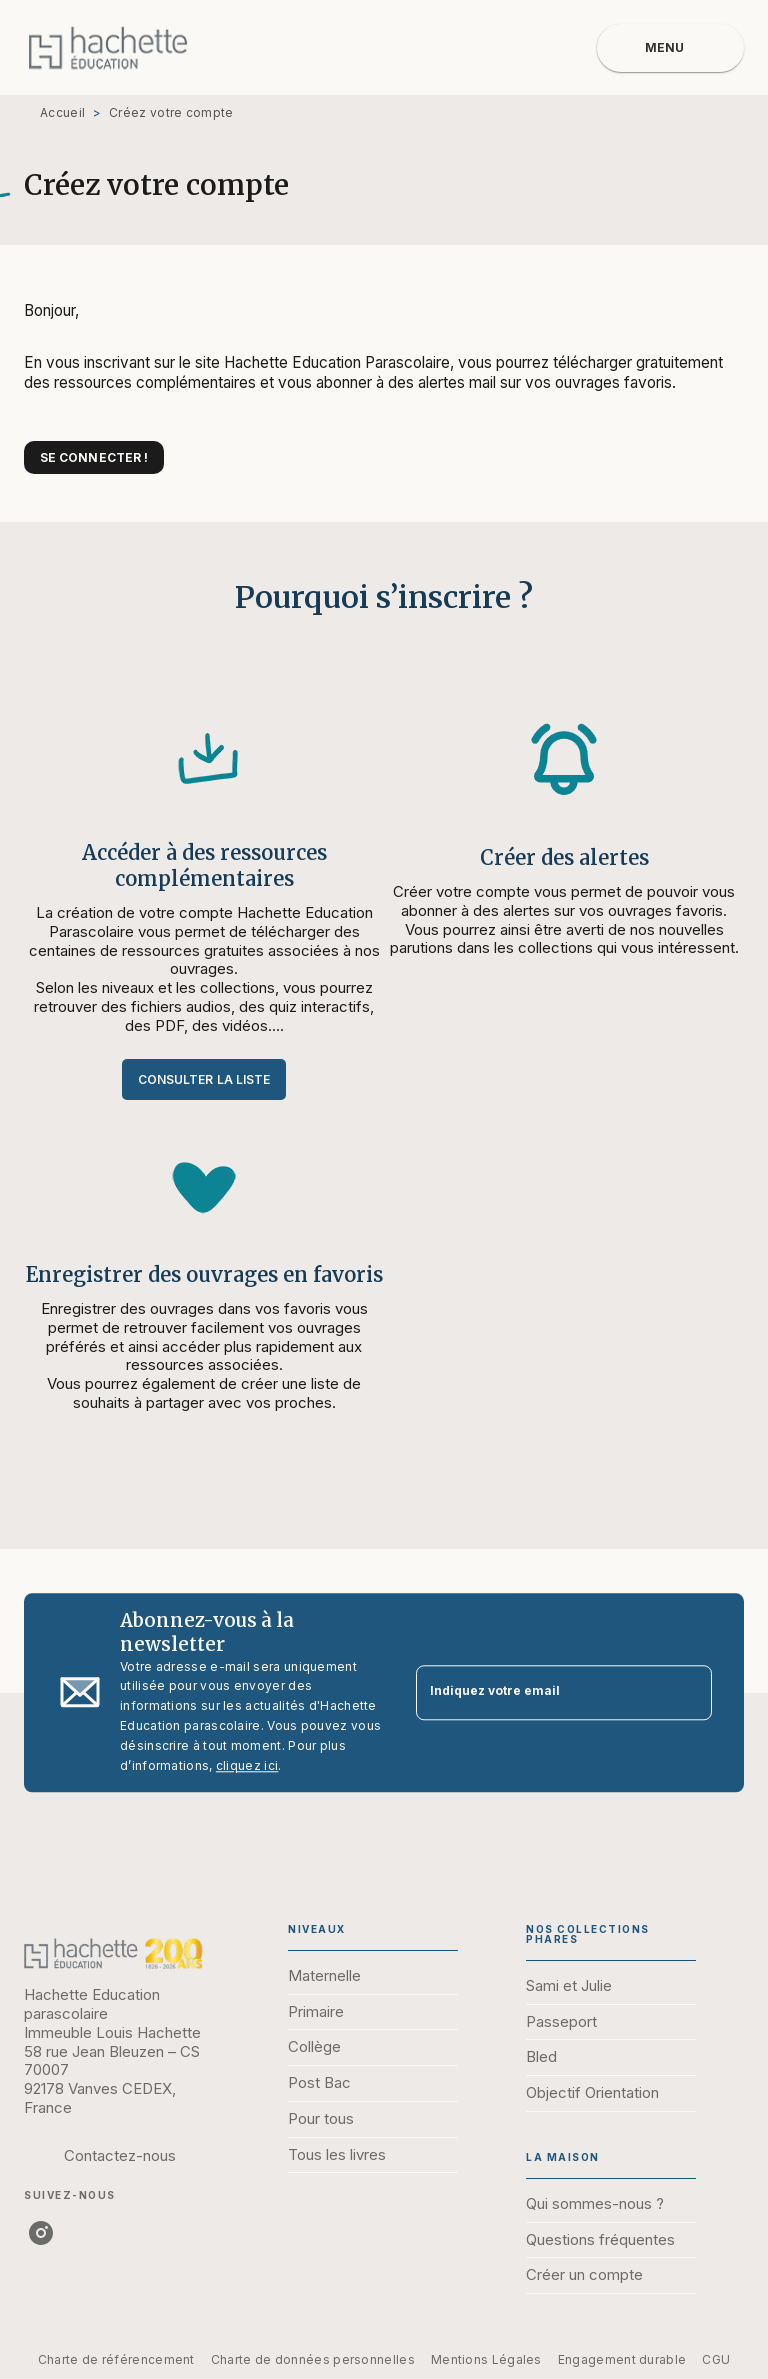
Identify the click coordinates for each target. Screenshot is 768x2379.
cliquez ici (247, 1765)
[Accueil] (108, 47)
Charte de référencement (116, 2359)
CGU (716, 2359)
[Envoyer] (688, 1693)
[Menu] (670, 48)
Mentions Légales (486, 2359)
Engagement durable (622, 2359)
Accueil (62, 112)
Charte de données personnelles (313, 2359)
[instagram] (41, 2233)
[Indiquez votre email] (539, 1692)
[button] (94, 457)
